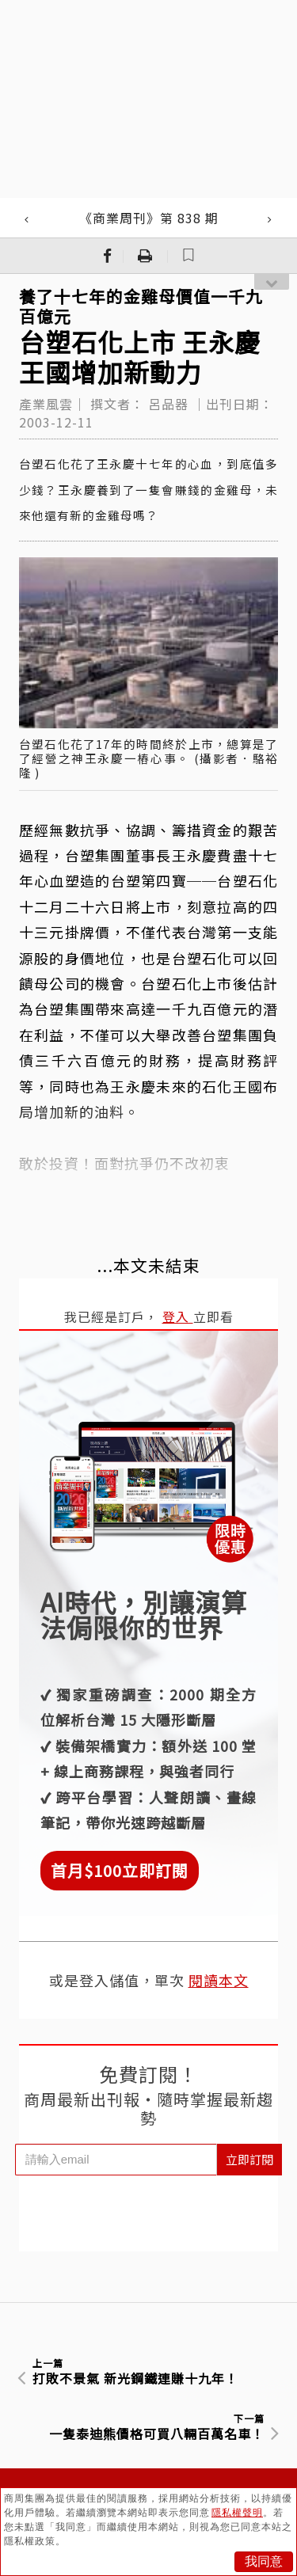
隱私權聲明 (237, 2512)
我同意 (264, 2561)
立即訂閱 (249, 2159)
